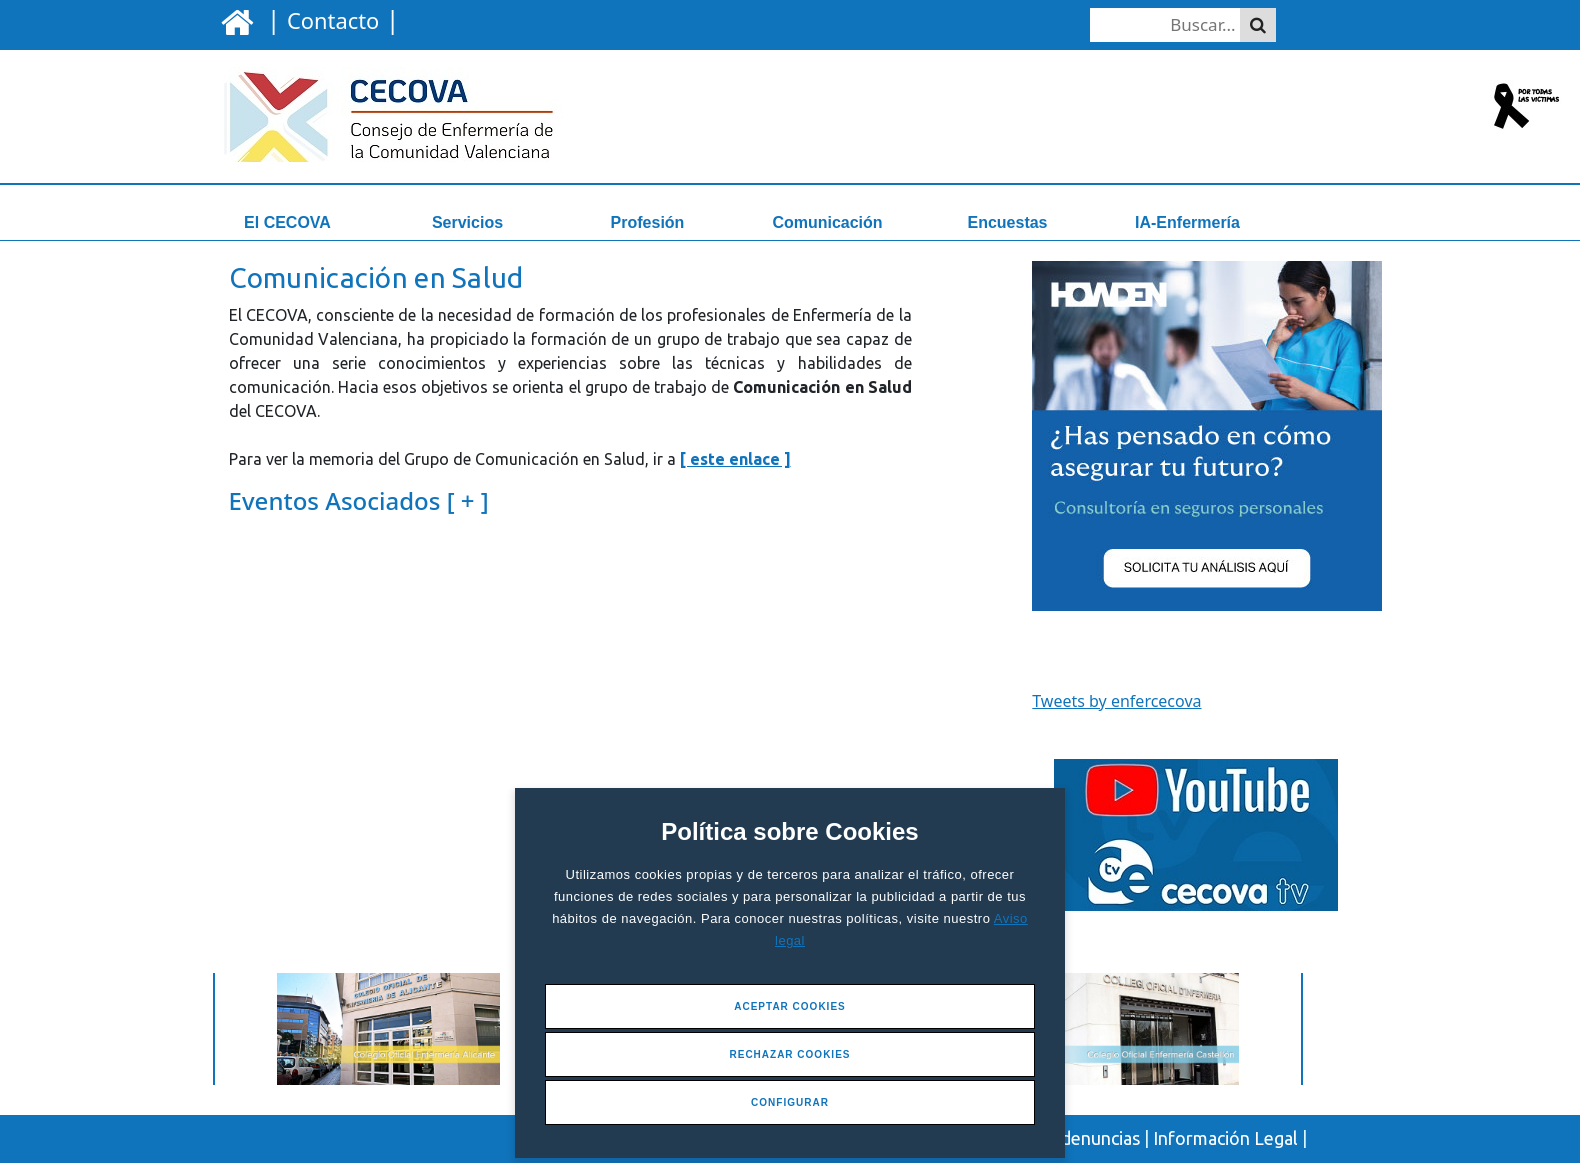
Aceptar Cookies (790, 1006)
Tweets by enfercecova (1116, 701)
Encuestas (1007, 222)
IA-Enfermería (1187, 222)
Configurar (790, 1102)
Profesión (648, 222)
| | (329, 19)
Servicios (467, 222)
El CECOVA (287, 222)
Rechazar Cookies (789, 1054)
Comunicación (827, 222)
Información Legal (1225, 1138)
